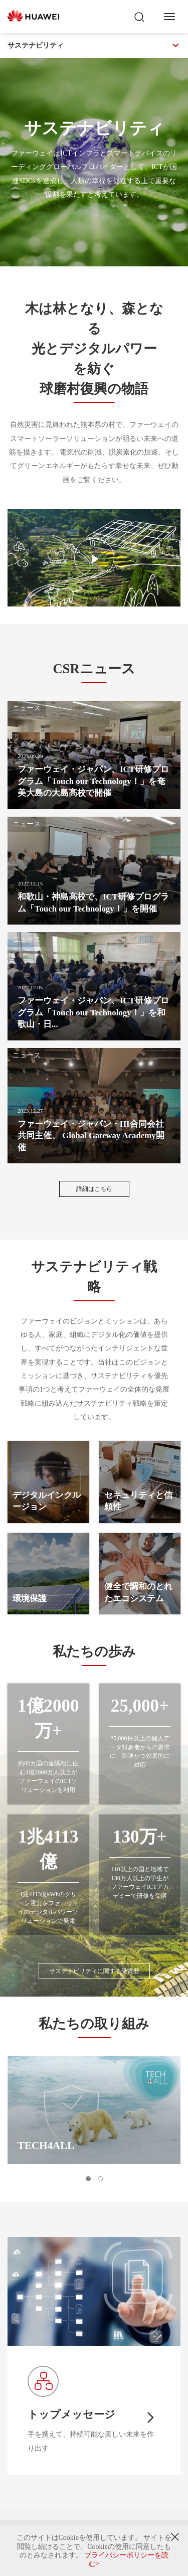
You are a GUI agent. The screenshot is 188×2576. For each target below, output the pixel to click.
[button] (88, 2178)
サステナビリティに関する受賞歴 (94, 1971)
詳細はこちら (94, 1188)
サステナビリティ (94, 45)
